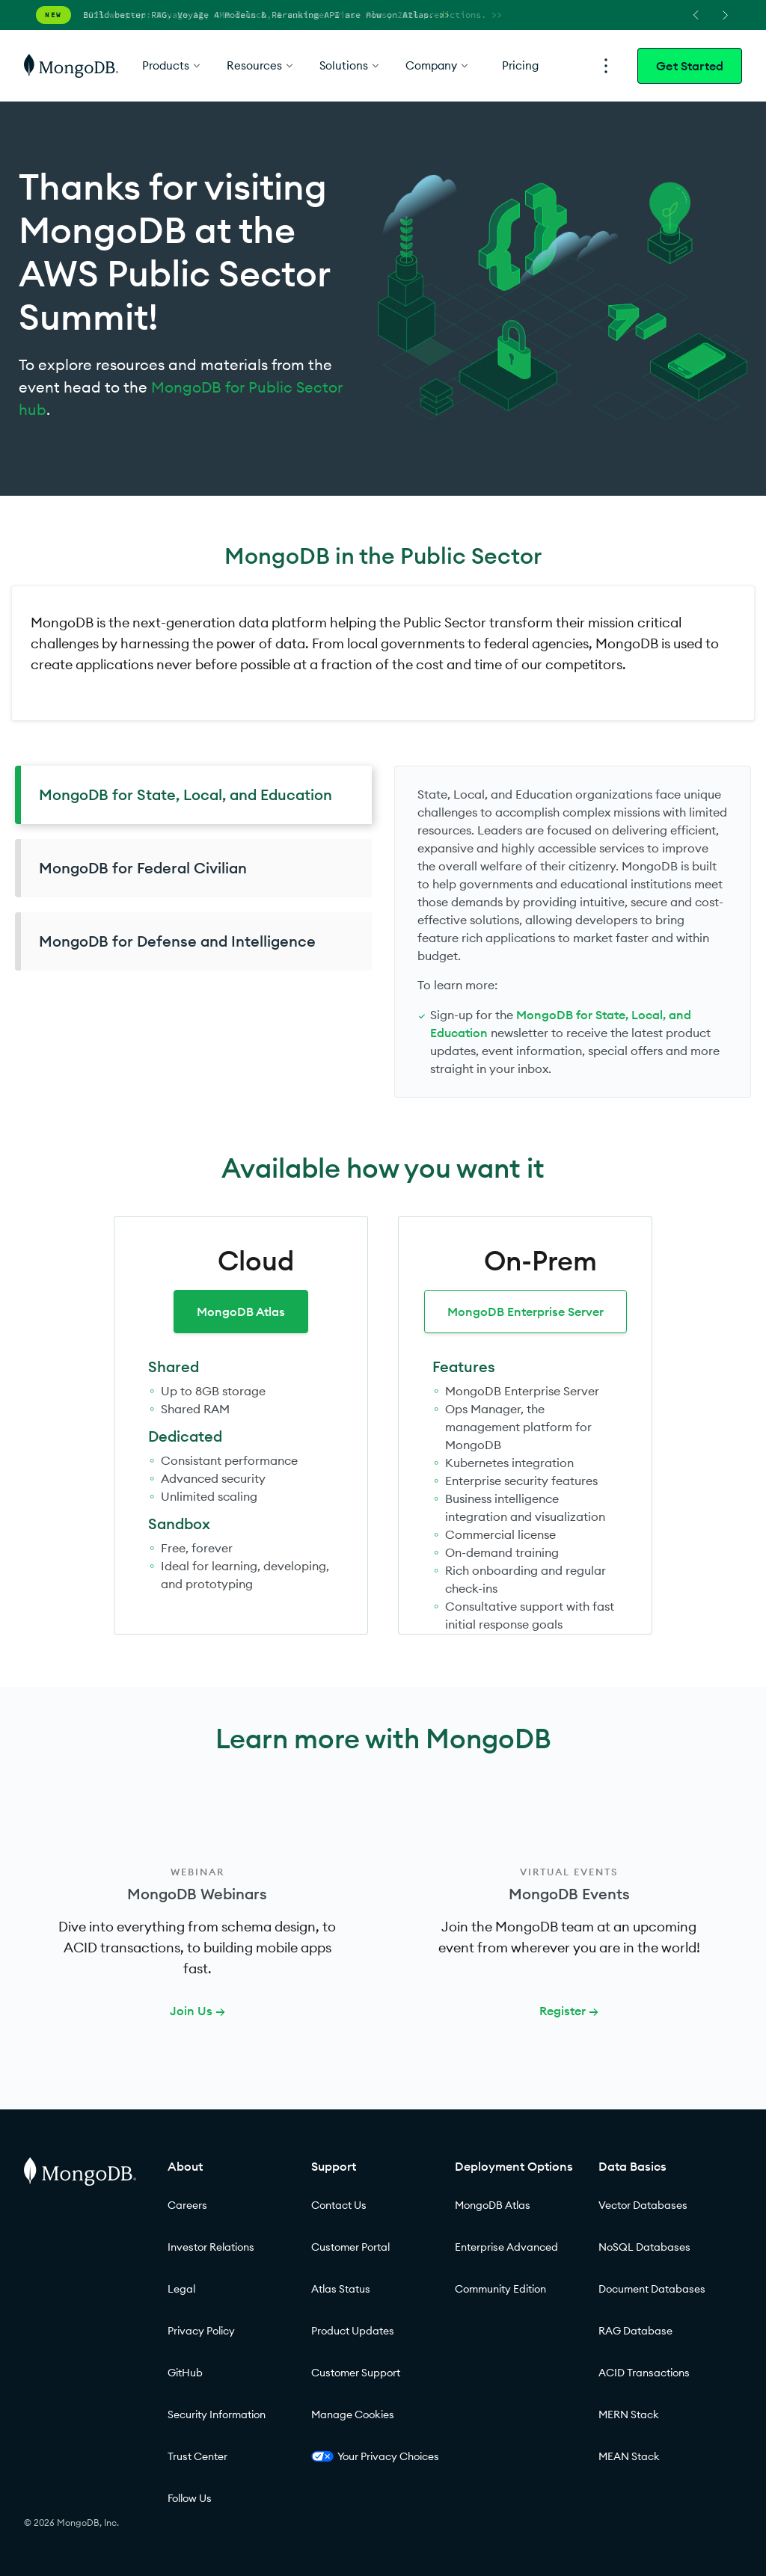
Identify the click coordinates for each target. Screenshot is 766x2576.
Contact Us (339, 2205)
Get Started (689, 65)
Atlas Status (340, 2289)
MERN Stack (628, 2414)
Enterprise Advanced (506, 2247)
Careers (187, 2205)
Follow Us (190, 2498)
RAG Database (635, 2330)
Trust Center (197, 2456)
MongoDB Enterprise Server (525, 1311)
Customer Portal (350, 2247)
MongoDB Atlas (241, 1311)
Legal (181, 2289)
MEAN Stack (629, 2456)
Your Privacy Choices (375, 2456)
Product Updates (352, 2330)
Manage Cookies (352, 2414)
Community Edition (500, 2289)
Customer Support (355, 2372)
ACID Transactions (644, 2372)
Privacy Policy (201, 2330)
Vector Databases (642, 2205)
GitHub (185, 2372)
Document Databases (651, 2289)
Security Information (217, 2414)
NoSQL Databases (644, 2247)
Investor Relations (211, 2247)
